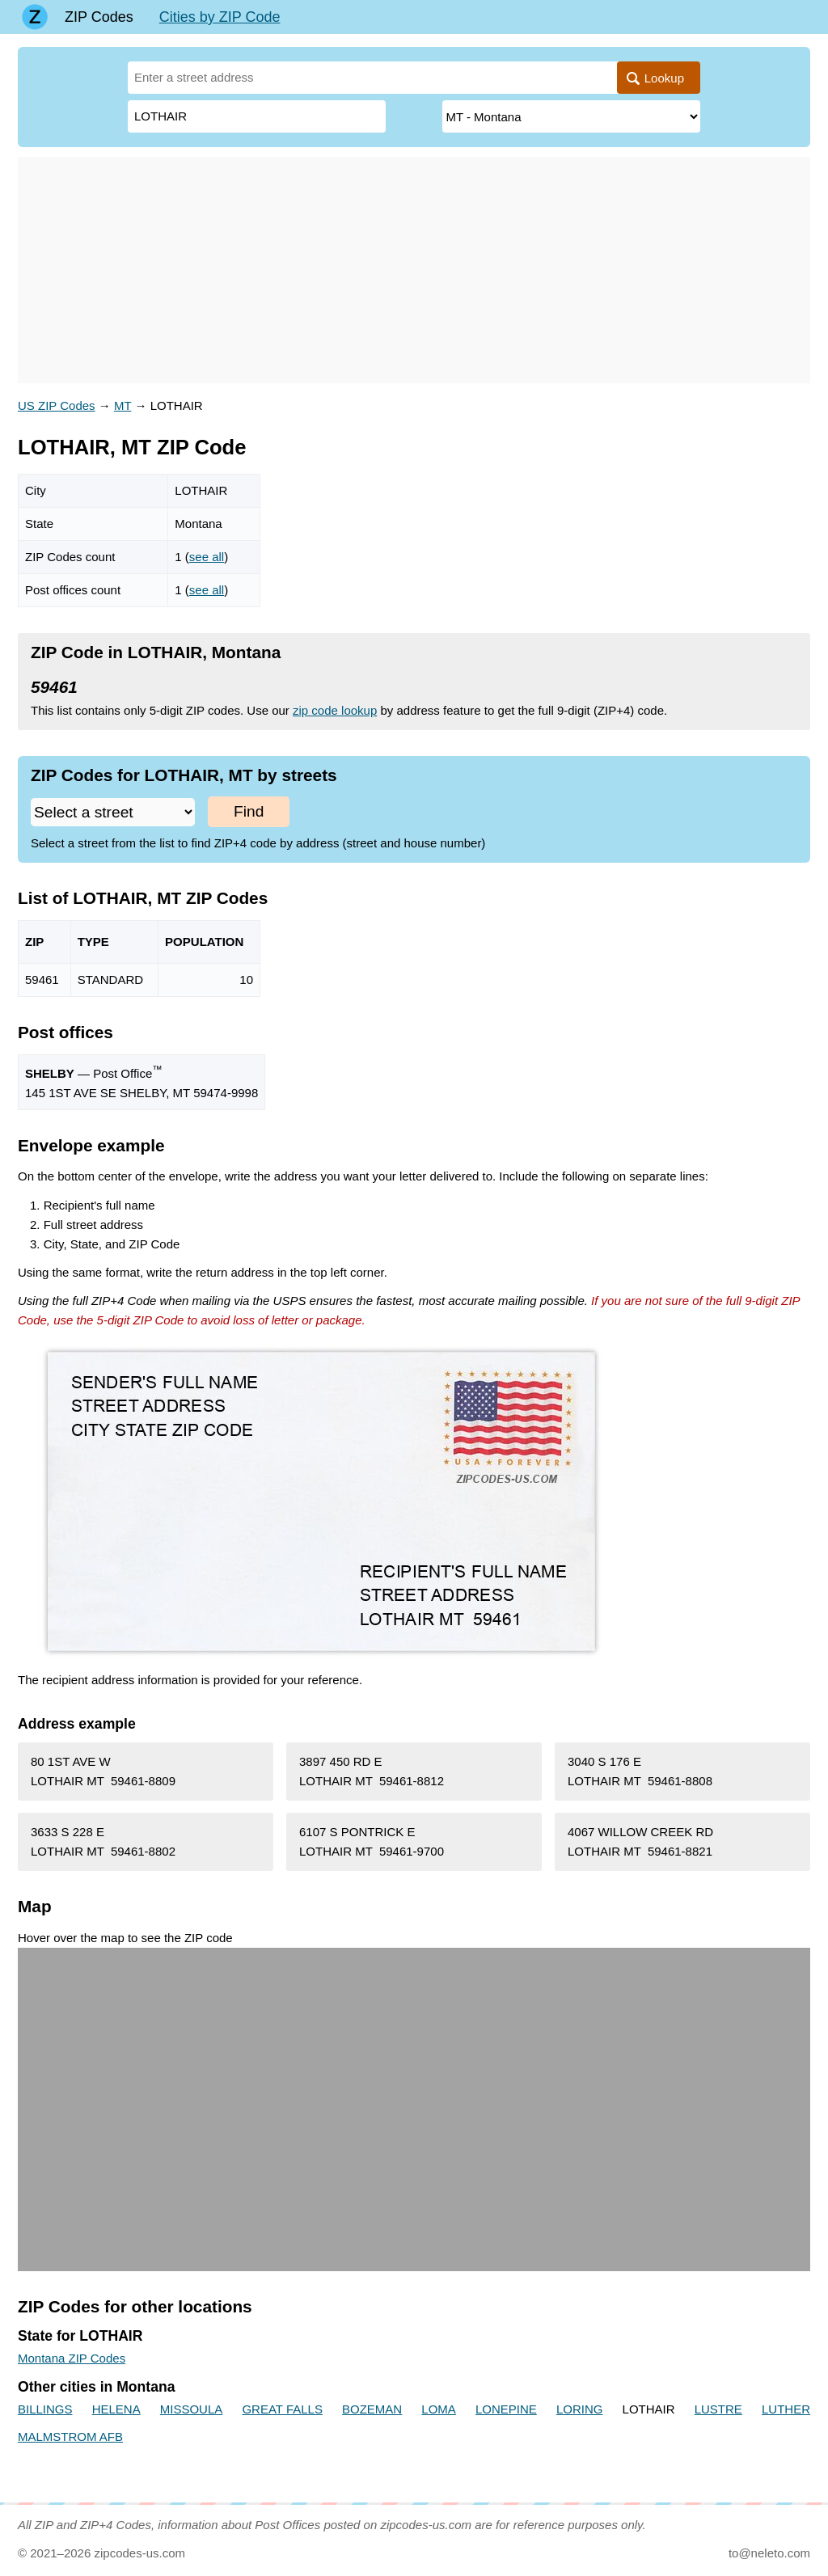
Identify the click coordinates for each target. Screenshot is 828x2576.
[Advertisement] (414, 270)
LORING (579, 2409)
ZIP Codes (99, 17)
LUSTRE (718, 2409)
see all (206, 557)
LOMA (438, 2409)
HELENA (116, 2409)
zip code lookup (335, 710)
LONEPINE (506, 2409)
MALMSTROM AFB (70, 2436)
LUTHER (786, 2409)
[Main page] (35, 17)
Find (249, 811)
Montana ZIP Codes (71, 2358)
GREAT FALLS (282, 2409)
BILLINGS (45, 2409)
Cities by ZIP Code (220, 17)
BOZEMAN (372, 2409)
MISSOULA (191, 2409)
